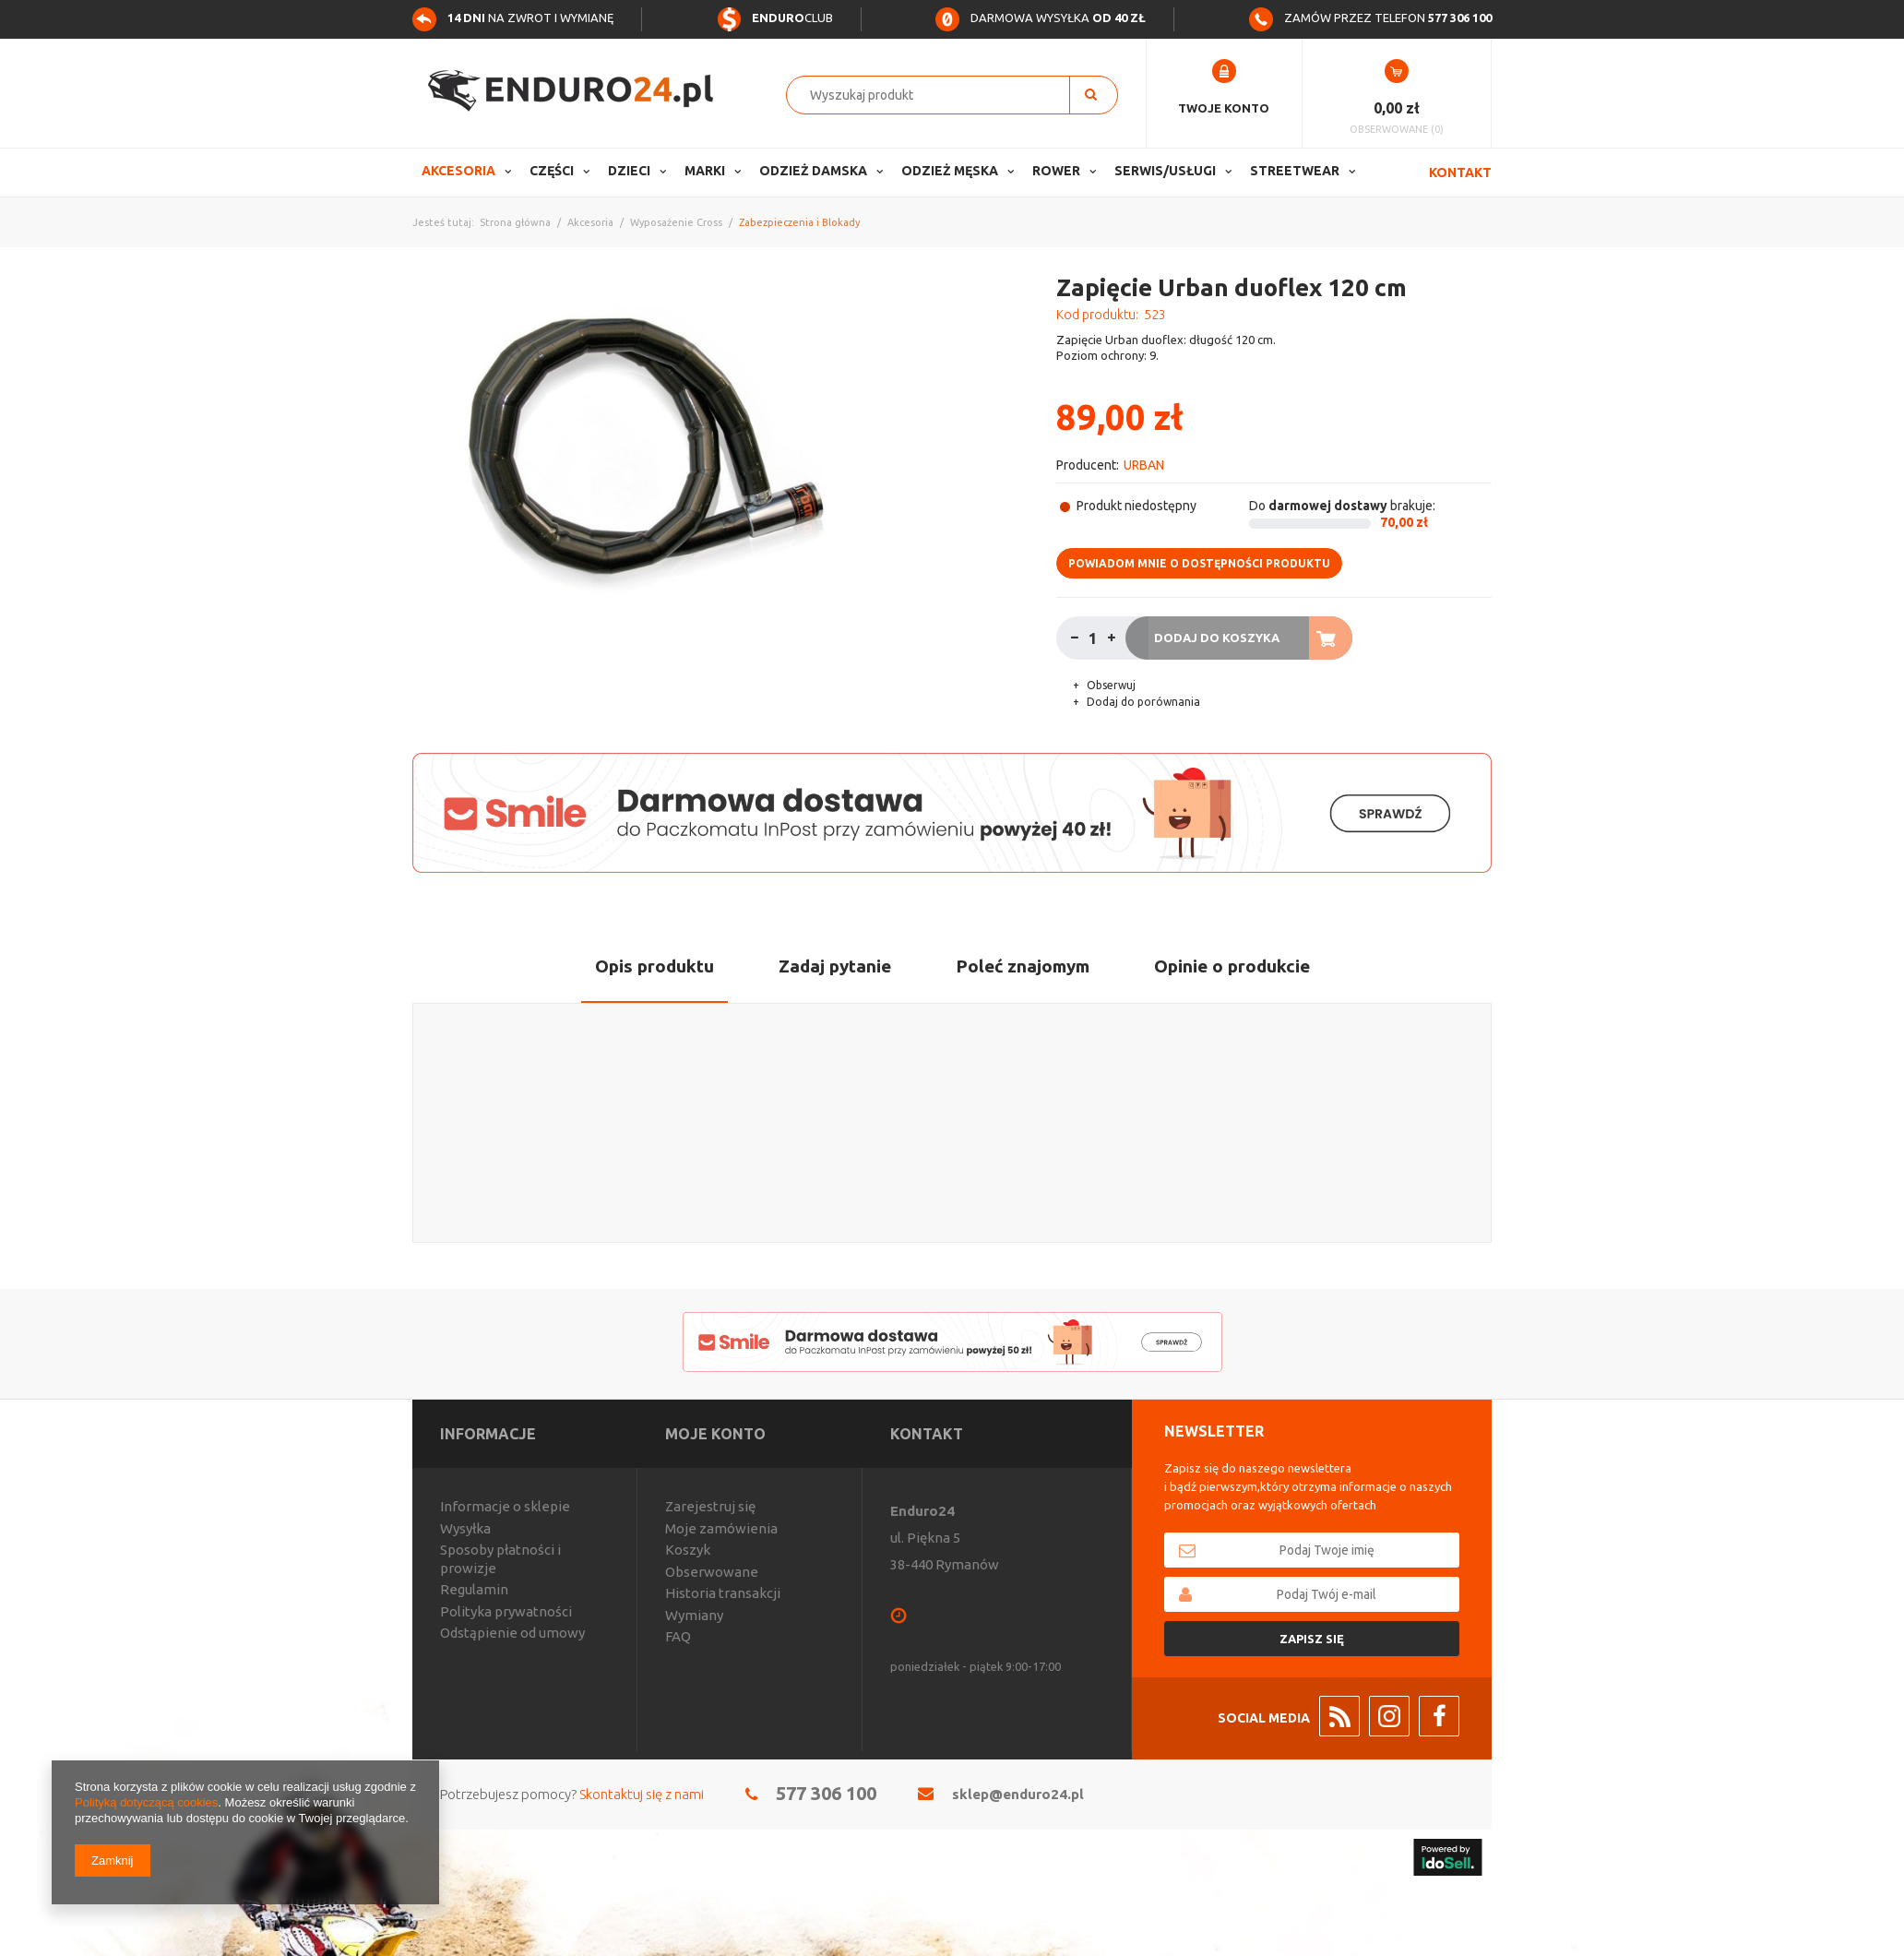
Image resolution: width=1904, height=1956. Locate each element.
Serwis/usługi (1165, 170)
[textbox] (937, 95)
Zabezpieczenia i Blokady (799, 222)
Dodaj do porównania (1142, 702)
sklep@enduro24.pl (1018, 1794)
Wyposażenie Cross (676, 222)
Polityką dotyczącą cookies (146, 1802)
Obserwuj (1110, 685)
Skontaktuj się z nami (641, 1794)
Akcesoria (458, 170)
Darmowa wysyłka (1040, 17)
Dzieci (629, 170)
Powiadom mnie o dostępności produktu (1199, 563)
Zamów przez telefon (1370, 17)
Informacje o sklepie (505, 1506)
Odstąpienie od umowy (512, 1632)
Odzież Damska (813, 170)
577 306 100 (826, 1793)
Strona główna (515, 222)
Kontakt (1460, 172)
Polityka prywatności (506, 1611)
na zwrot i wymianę (512, 17)
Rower (1056, 170)
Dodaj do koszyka (1216, 637)
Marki (704, 170)
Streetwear (1294, 170)
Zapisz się (1311, 1638)
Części (552, 170)
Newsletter (1214, 1431)
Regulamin (474, 1589)
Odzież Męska (949, 170)
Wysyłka (465, 1528)
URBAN (1144, 465)
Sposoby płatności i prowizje (500, 1559)
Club (775, 17)
